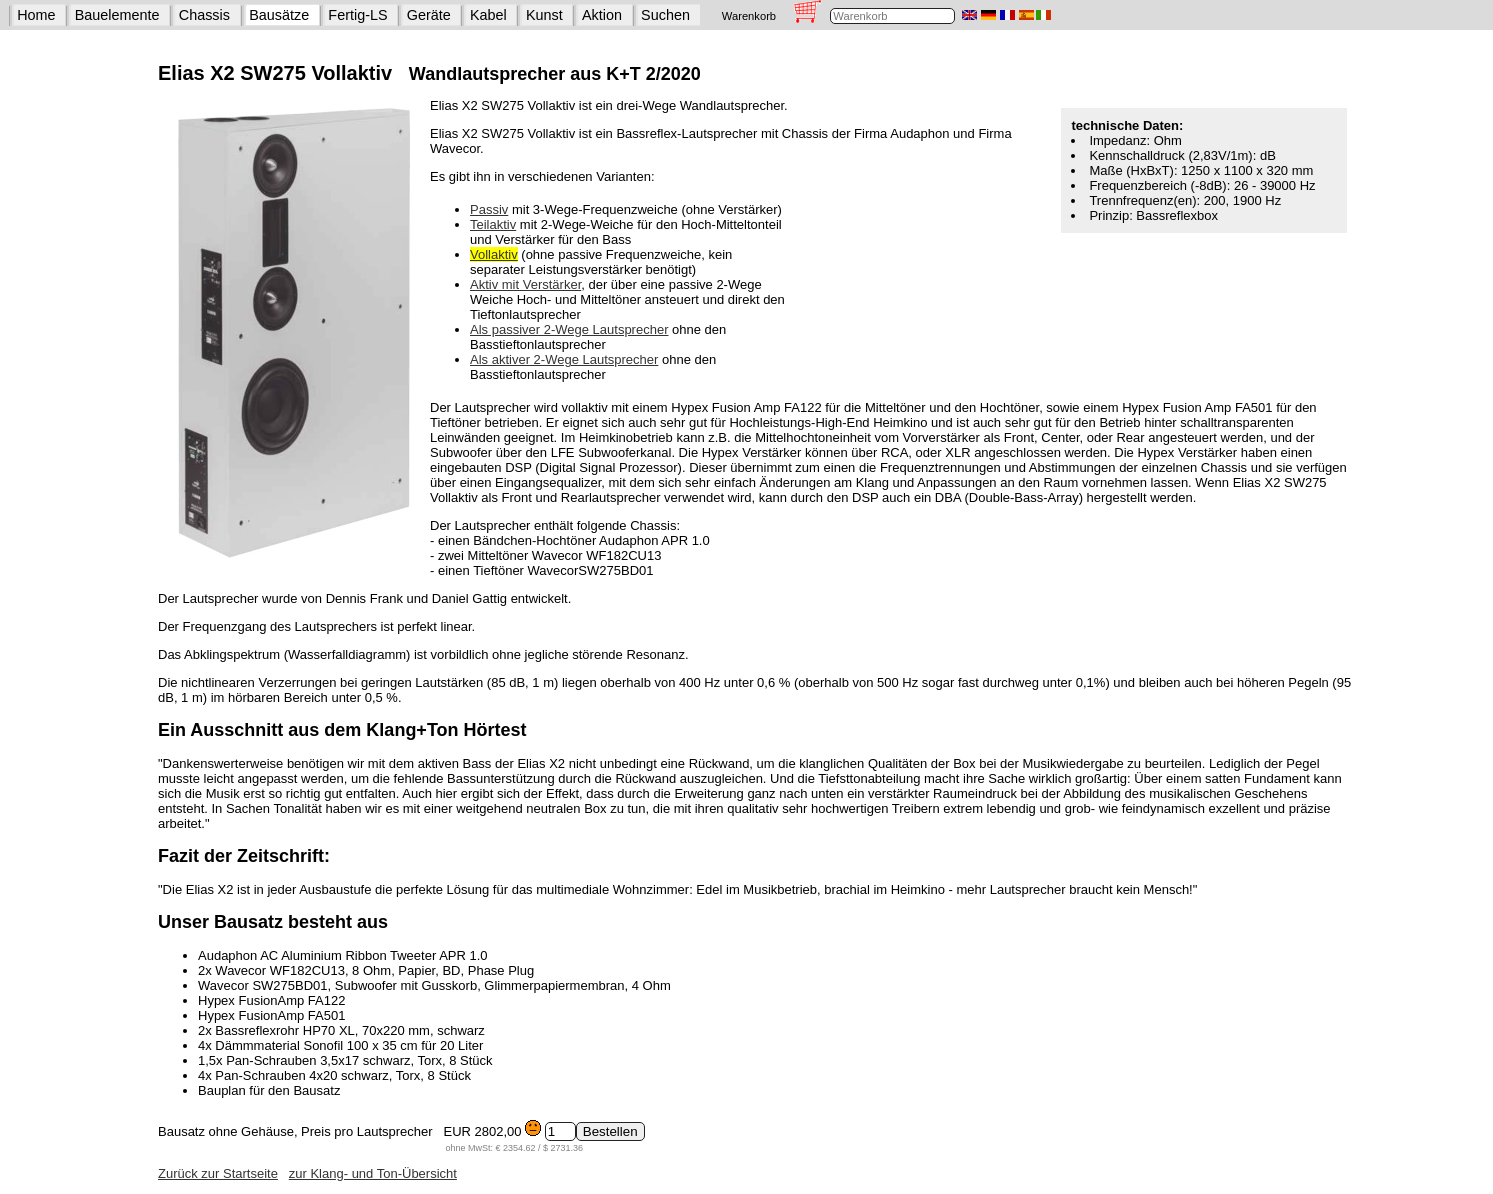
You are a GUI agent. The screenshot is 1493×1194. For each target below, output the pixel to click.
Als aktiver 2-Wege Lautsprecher (564, 359)
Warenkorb (749, 16)
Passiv (489, 209)
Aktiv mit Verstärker (525, 284)
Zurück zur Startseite (218, 1173)
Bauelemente (117, 15)
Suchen (665, 15)
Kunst (544, 15)
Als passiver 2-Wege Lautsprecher (569, 329)
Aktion (602, 15)
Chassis (204, 15)
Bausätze (279, 15)
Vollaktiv (494, 254)
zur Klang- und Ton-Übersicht (373, 1173)
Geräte (429, 15)
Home (36, 15)
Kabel (488, 15)
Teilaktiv (493, 224)
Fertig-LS (357, 15)
